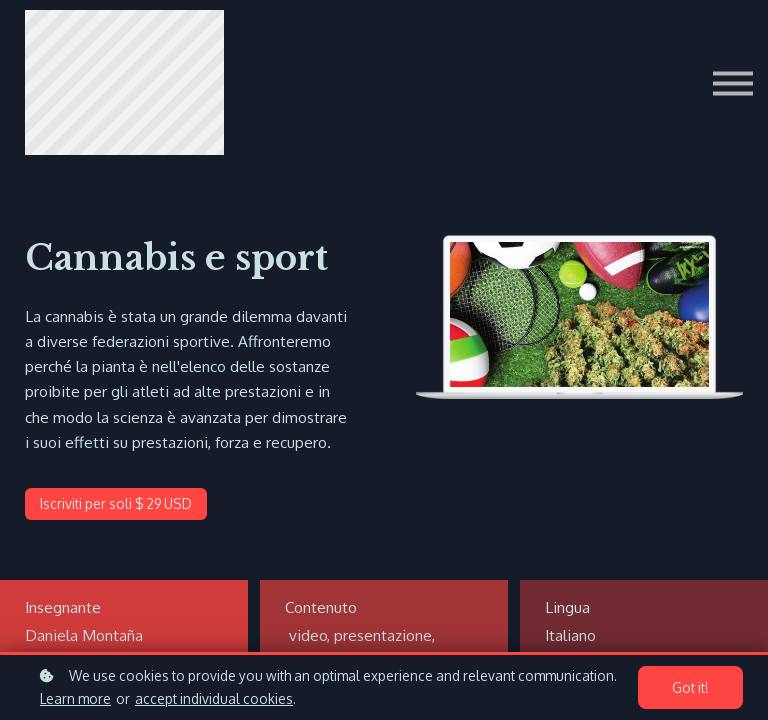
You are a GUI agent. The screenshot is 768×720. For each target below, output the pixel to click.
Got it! (692, 688)
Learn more (75, 698)
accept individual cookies (214, 698)
